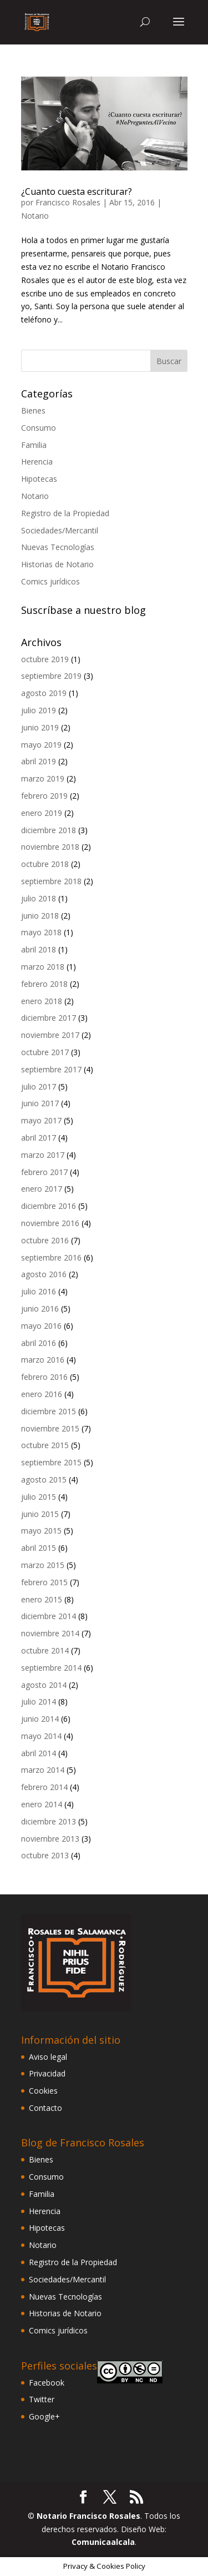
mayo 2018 (41, 932)
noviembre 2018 (50, 846)
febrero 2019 (44, 795)
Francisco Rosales (67, 202)
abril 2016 (38, 1343)
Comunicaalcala (103, 2542)
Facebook (46, 2382)
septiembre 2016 (51, 1257)
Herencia (37, 461)
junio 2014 (40, 1718)
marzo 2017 (42, 1155)
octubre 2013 (45, 1855)
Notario (35, 215)
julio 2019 (38, 710)
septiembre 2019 (51, 676)
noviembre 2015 (50, 1428)
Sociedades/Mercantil (59, 530)
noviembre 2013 (50, 1838)
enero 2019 (41, 813)
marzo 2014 (42, 1770)
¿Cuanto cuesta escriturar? (76, 191)
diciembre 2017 (48, 1017)
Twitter (41, 2399)
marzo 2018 (42, 966)
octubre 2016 (45, 1240)
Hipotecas (39, 478)
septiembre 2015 (51, 1462)
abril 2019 (38, 761)
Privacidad (47, 2073)
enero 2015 (41, 1599)
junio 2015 (40, 1514)
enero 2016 (41, 1394)
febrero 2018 (44, 984)
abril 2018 (38, 949)
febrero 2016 (44, 1377)
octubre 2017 (45, 1052)
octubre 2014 (45, 1650)
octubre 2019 (45, 659)
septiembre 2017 (51, 1069)
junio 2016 (40, 1308)
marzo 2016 (42, 1359)
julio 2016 (38, 1291)
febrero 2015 (44, 1582)
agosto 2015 (44, 1479)
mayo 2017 (41, 1120)
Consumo (38, 427)
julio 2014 (38, 1701)
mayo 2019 (41, 744)
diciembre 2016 (48, 1206)
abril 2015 (38, 1547)
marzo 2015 (42, 1565)
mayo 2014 (41, 1736)
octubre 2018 (45, 864)
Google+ (44, 2416)
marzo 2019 (42, 778)
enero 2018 (41, 1001)
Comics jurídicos (50, 581)
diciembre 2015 (48, 1411)
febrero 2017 (44, 1172)
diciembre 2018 (48, 830)
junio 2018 (40, 915)
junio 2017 (40, 1103)
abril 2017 (38, 1137)
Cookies (43, 2090)
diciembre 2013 (48, 1821)
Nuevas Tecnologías (57, 547)
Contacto (45, 2108)
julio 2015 (38, 1496)
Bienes (33, 410)
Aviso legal (48, 2056)
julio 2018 (38, 898)
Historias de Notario (57, 564)
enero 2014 (41, 1804)
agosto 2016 (44, 1274)
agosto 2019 (44, 693)
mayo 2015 (41, 1530)
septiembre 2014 (51, 1667)
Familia (34, 445)
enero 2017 (41, 1188)
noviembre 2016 (50, 1223)
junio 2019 (40, 727)
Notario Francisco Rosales (88, 2516)
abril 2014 (38, 1753)
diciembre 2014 (48, 1616)
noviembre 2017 (50, 1035)
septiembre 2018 (51, 881)
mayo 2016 (41, 1325)
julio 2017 (38, 1086)
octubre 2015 (45, 1445)
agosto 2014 (44, 1685)
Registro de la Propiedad (65, 513)
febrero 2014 (44, 1787)
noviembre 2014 (50, 1633)
